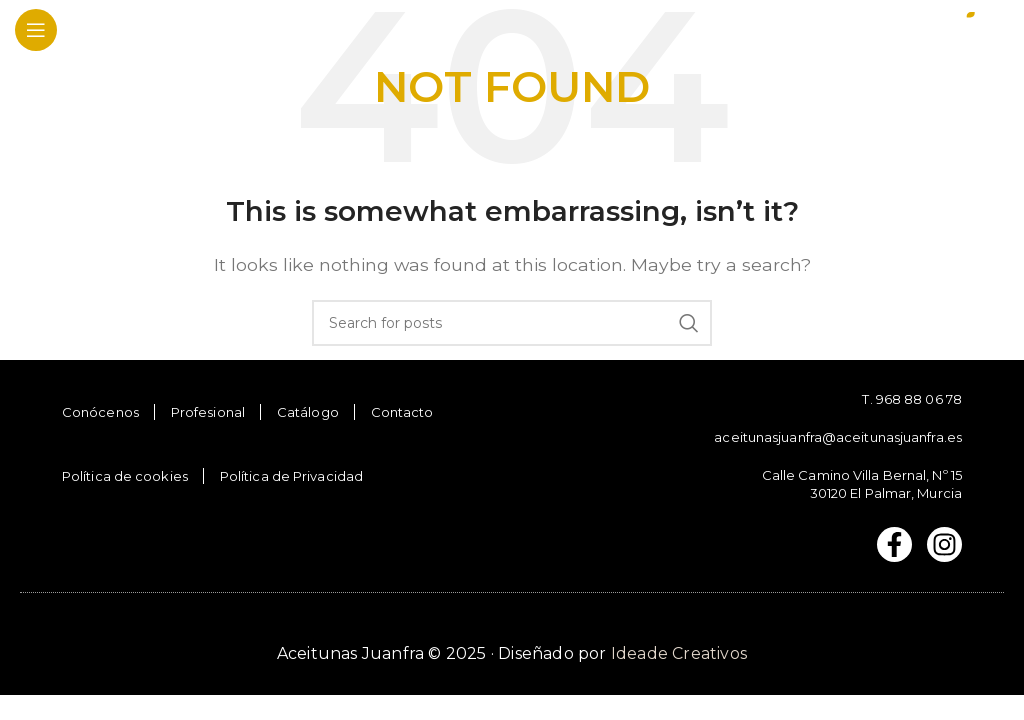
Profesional (208, 412)
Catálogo (308, 412)
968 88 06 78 (919, 399)
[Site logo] (939, 28)
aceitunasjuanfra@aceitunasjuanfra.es (838, 437)
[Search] (512, 323)
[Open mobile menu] (36, 30)
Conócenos (100, 412)
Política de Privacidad (291, 476)
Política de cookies (125, 476)
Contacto (402, 412)
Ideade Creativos (679, 653)
